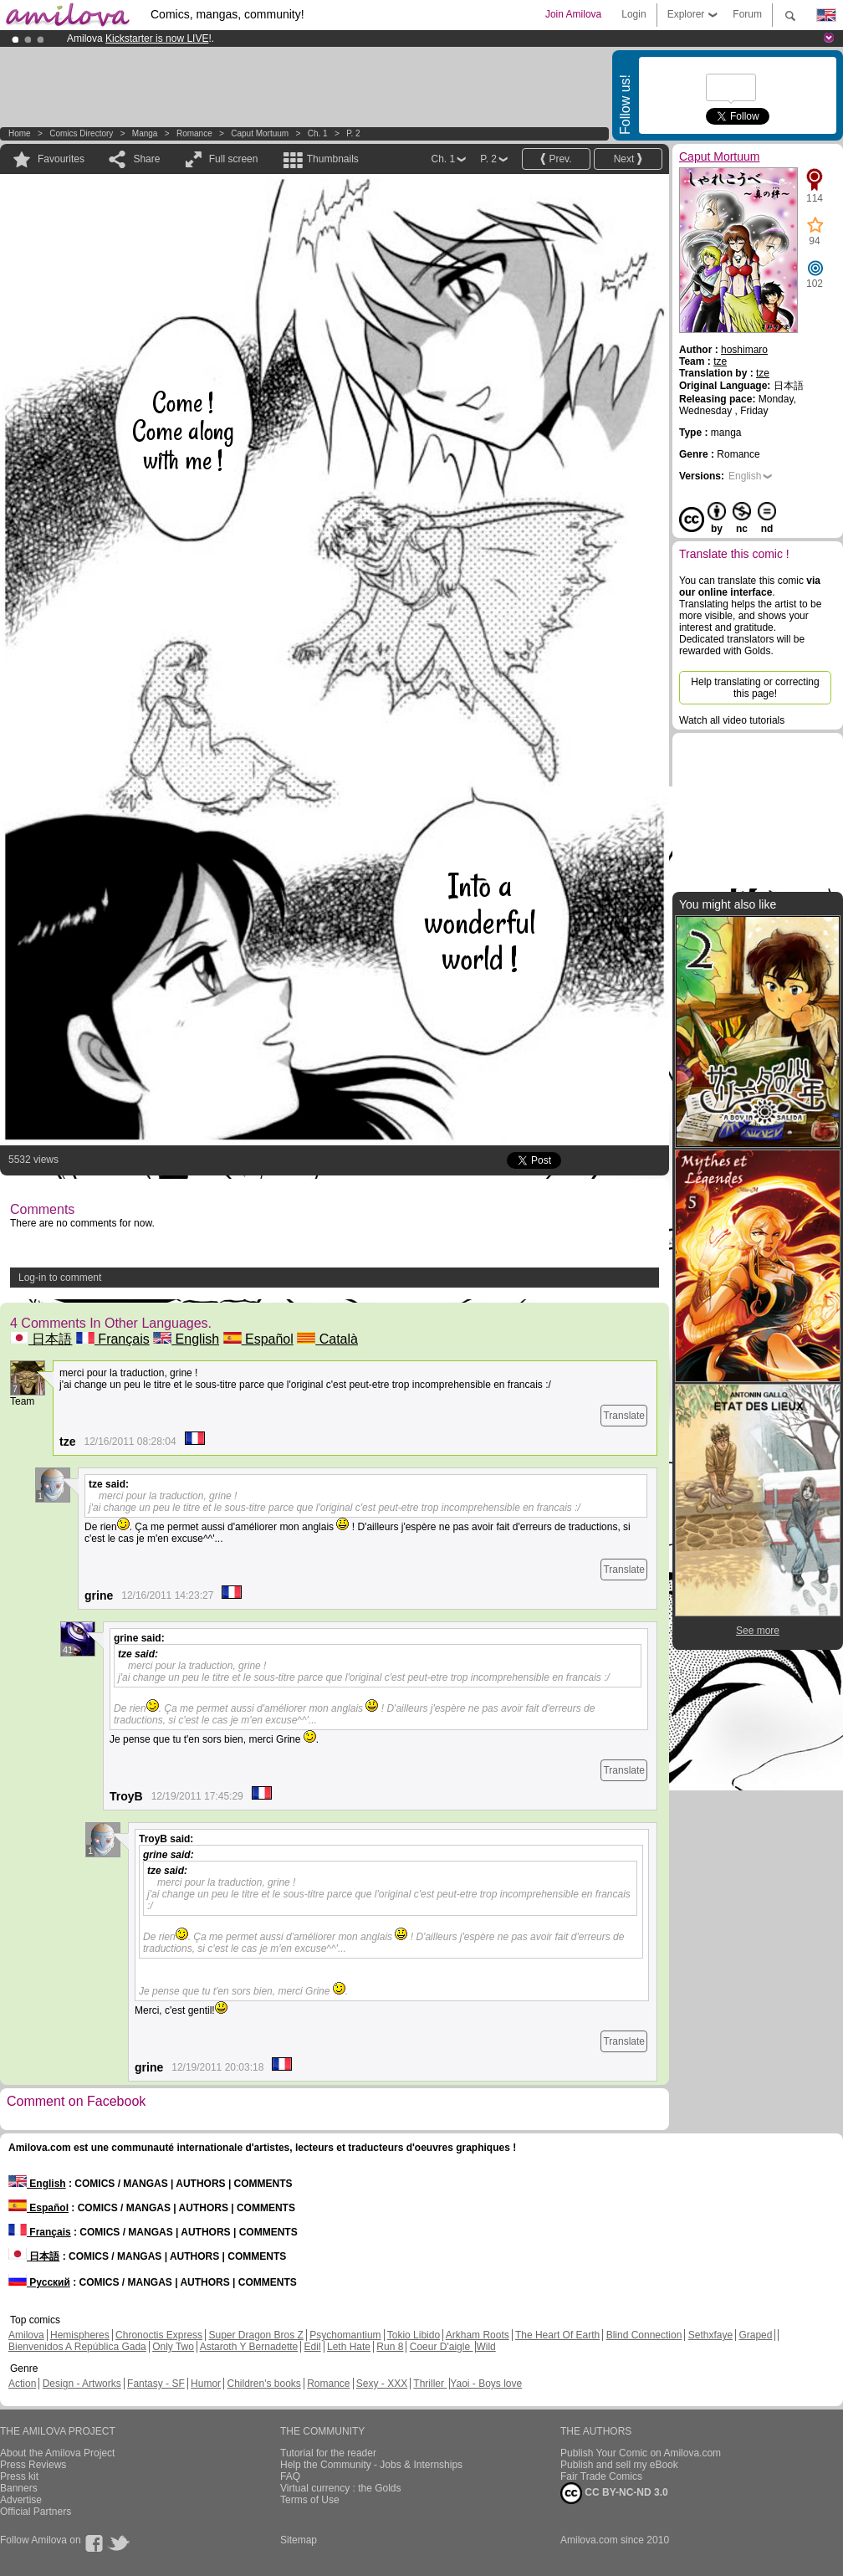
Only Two (173, 2347)
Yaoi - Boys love (486, 2383)
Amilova (26, 2335)
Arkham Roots (477, 2335)
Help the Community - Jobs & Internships (371, 2465)
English (186, 1339)
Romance (194, 133)
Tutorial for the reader (328, 2453)
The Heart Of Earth (557, 2335)
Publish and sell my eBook (619, 2465)
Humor (206, 2383)
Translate (624, 1415)
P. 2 (353, 133)
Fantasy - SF (156, 2383)
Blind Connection (644, 2335)
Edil (312, 2347)
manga (145, 133)
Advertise (21, 2500)
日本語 (41, 1339)
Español (258, 1339)
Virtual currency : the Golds (340, 2488)
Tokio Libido (413, 2335)
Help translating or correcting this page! (755, 687)
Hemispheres (80, 2335)
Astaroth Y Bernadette (249, 2347)
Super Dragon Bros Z (255, 2335)
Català (327, 1339)
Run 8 (389, 2347)
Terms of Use (310, 2500)
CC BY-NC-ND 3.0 (614, 2493)
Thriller (430, 2383)
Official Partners (35, 2511)
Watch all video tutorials (731, 720)
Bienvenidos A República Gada (77, 2347)
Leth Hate (348, 2347)
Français (113, 1339)
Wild (485, 2347)
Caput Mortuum (260, 133)
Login (633, 14)
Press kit (19, 2476)
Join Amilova (573, 14)
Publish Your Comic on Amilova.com (640, 2453)
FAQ (290, 2476)
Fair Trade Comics (601, 2476)
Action (22, 2383)
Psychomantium (345, 2335)
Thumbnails (333, 159)
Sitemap (298, 2540)
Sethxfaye (710, 2335)
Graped (755, 2335)
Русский (39, 2282)
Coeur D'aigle (441, 2347)
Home (19, 133)
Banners (19, 2488)
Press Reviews (33, 2465)
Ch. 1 (318, 133)
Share (146, 159)
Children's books (263, 2383)
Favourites (61, 159)
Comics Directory (81, 133)
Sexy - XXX (381, 2383)
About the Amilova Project (57, 2453)
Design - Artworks (82, 2383)
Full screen (233, 159)
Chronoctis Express (158, 2335)
